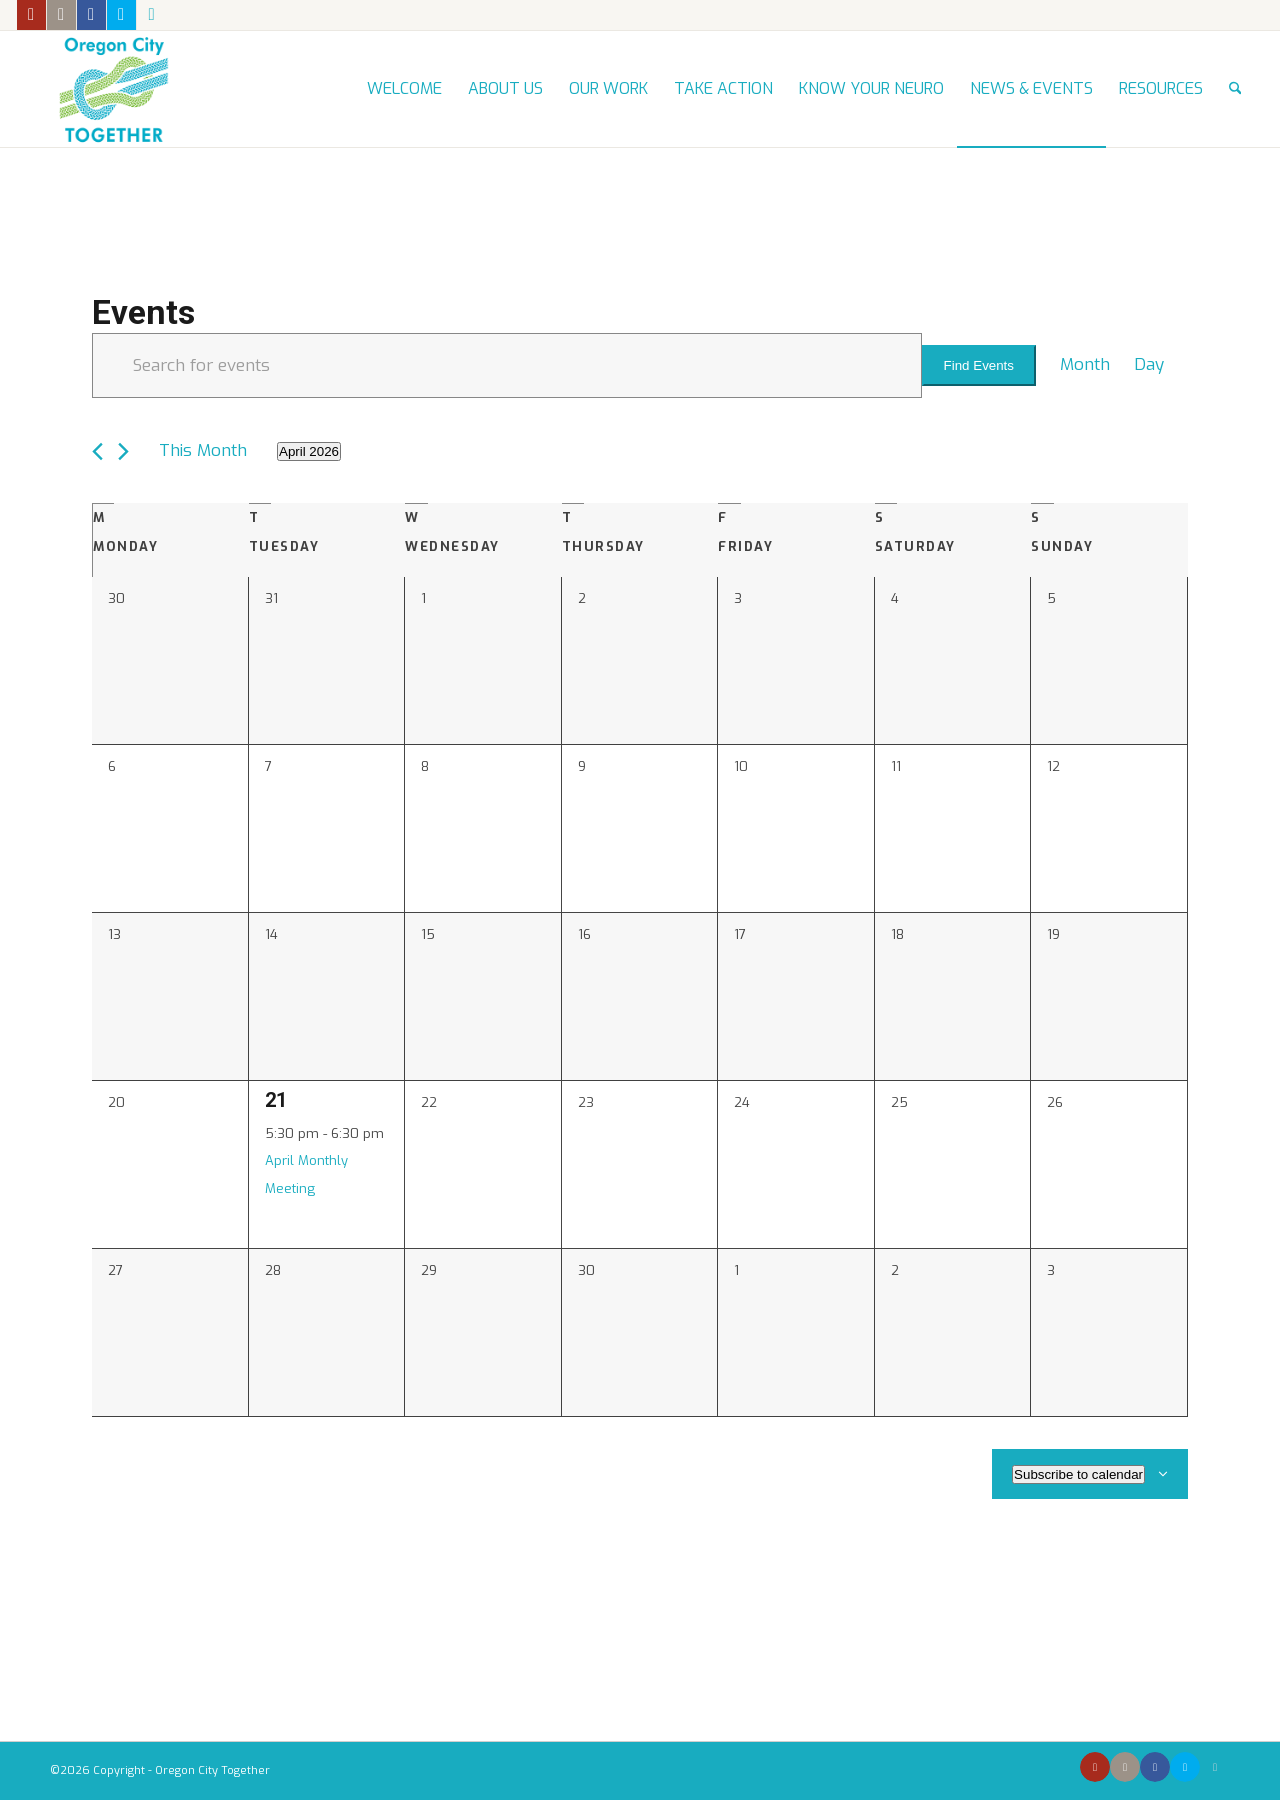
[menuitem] (404, 89)
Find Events (979, 365)
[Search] (1235, 89)
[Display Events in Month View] (1085, 365)
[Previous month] (97, 451)
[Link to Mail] (152, 15)
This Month (203, 450)
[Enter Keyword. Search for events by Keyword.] (507, 365)
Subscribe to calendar (1078, 1474)
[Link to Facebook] (91, 15)
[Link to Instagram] (61, 15)
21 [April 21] (276, 1100)
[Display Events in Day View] (1149, 365)
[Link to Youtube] (31, 15)
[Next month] (123, 451)
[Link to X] (121, 15)
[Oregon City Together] (112, 89)
